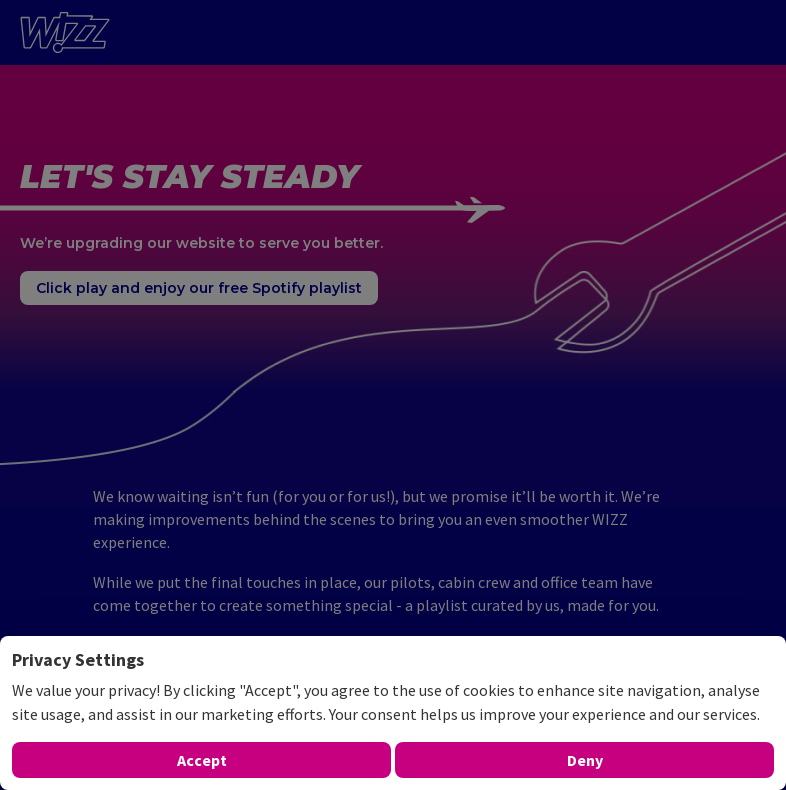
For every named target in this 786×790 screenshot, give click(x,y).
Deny (585, 760)
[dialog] (393, 713)
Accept (202, 760)
